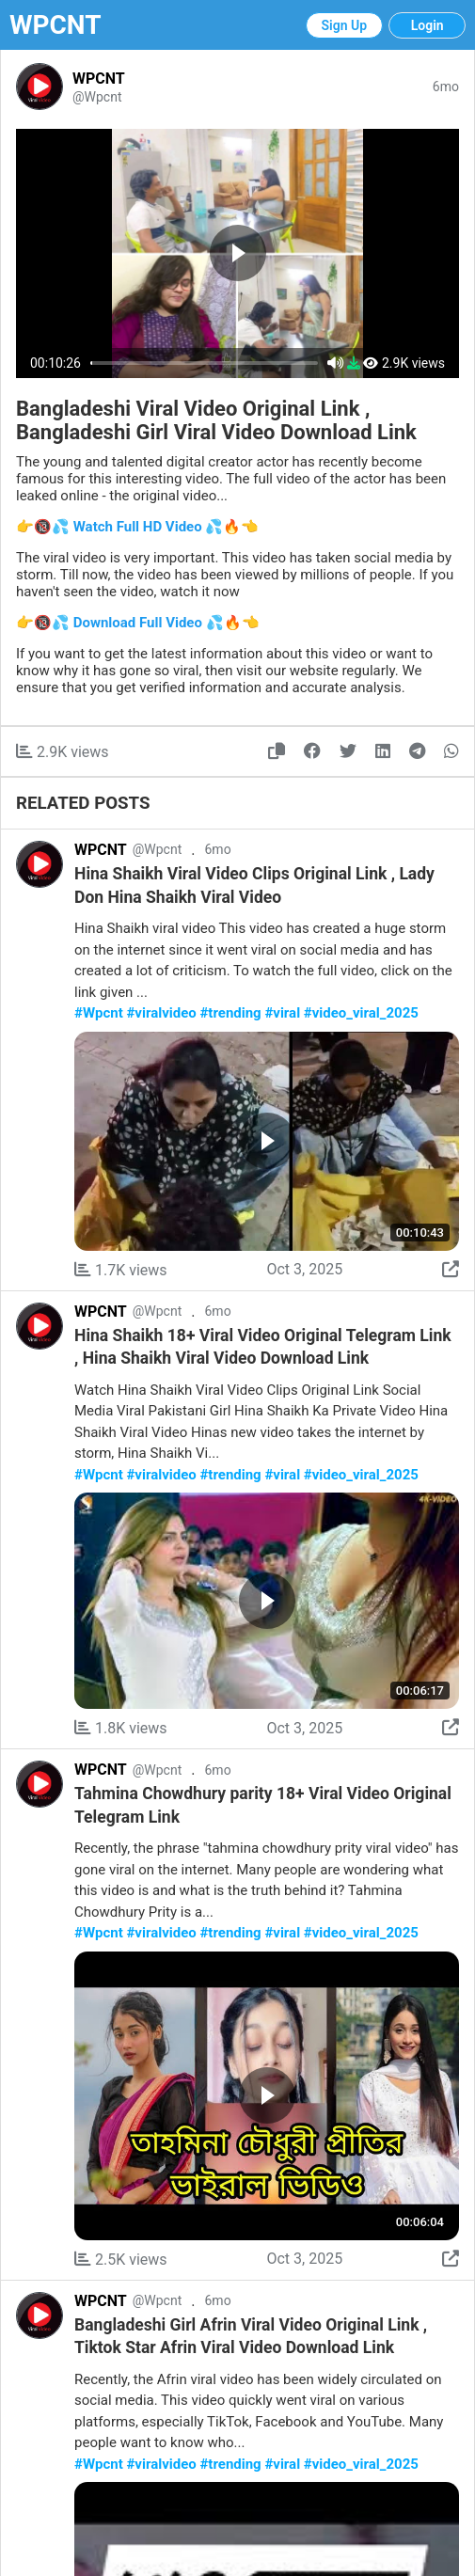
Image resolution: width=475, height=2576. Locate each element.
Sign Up (345, 25)
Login (427, 25)
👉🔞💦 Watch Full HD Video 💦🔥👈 (137, 526)
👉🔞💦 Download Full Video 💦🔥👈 (138, 622)
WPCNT (55, 24)
